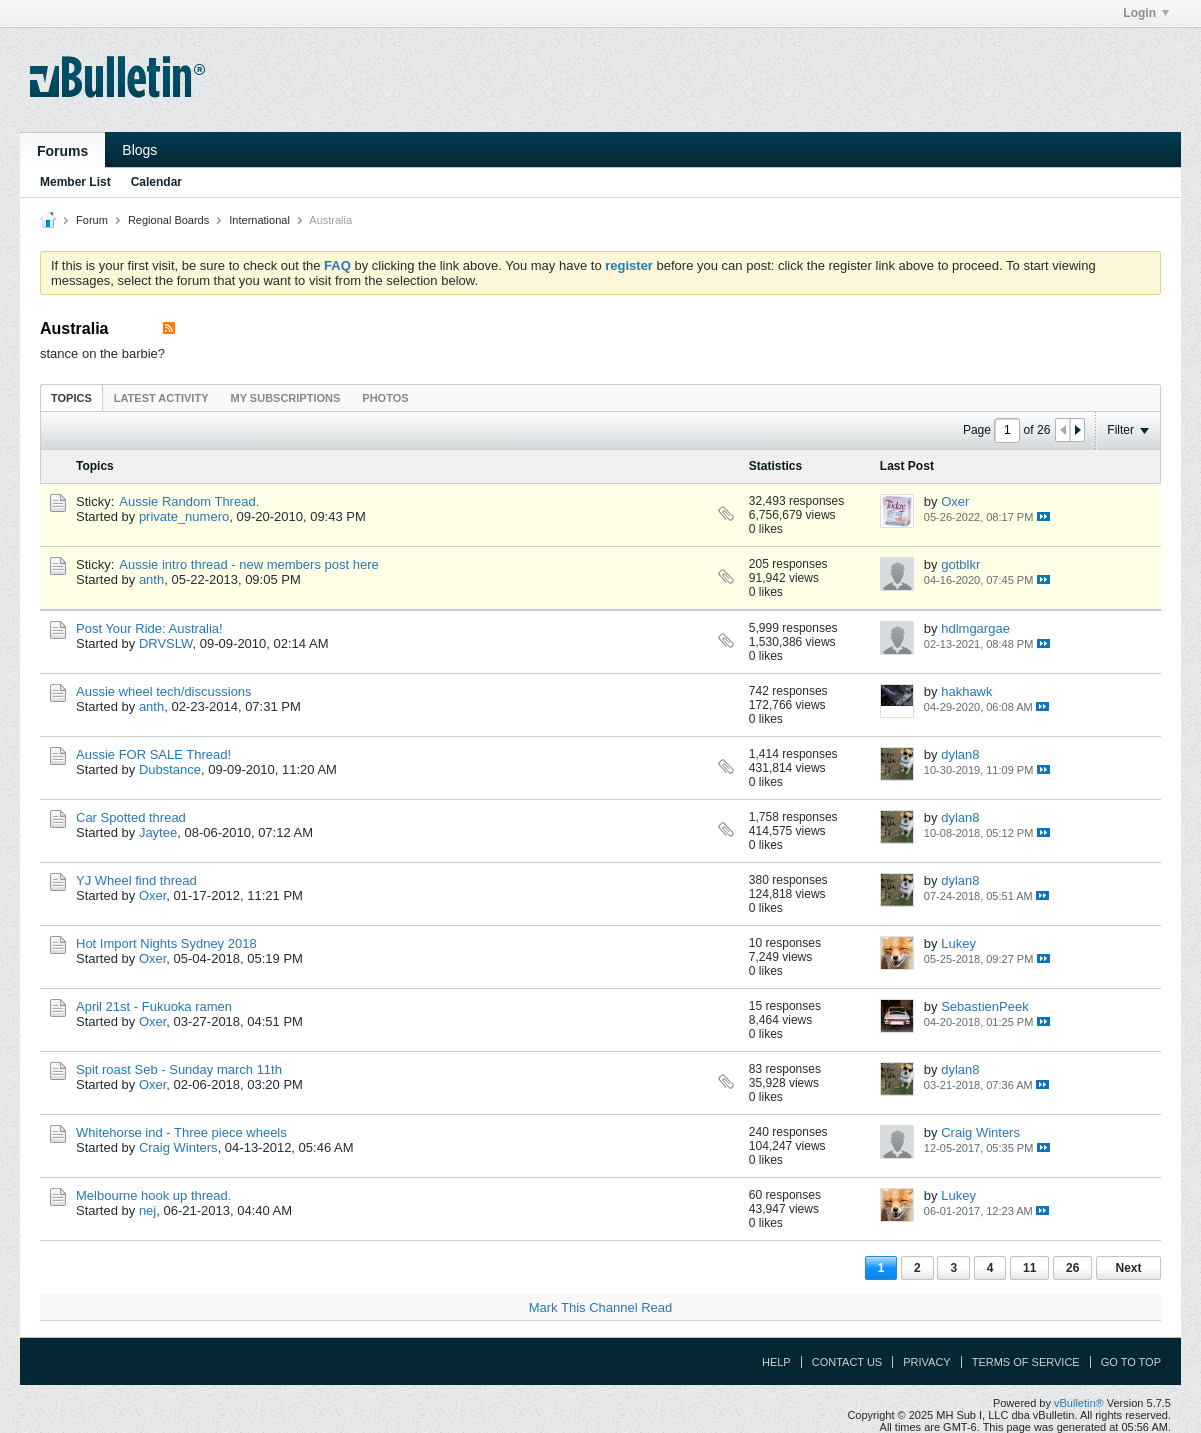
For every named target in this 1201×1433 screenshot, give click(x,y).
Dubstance (170, 769)
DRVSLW (166, 643)
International (259, 220)
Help (776, 1362)
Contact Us (847, 1362)
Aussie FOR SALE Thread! (153, 754)
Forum (92, 220)
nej (147, 1210)
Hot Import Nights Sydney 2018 (166, 943)
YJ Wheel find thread (136, 880)
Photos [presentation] (385, 398)
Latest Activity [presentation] (161, 398)
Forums (62, 151)
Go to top (1131, 1362)
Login (1146, 13)
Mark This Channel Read (601, 1307)
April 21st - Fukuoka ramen (154, 1006)
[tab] (71, 397)
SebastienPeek (984, 1006)
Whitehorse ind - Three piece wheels (181, 1132)
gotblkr (960, 564)
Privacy (926, 1362)
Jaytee (158, 832)
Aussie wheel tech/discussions (164, 691)
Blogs (139, 150)
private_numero (184, 516)
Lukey (958, 943)
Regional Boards (168, 220)
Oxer (955, 501)
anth (151, 579)
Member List (75, 182)
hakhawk (966, 691)
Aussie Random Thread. (189, 501)
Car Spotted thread (131, 817)
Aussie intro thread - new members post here (248, 564)
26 (1072, 1268)
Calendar (156, 182)
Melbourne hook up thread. (153, 1195)
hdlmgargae (975, 628)
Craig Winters (178, 1147)
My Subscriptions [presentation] (286, 398)
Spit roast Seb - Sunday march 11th (179, 1069)
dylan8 (960, 754)
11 (1029, 1268)
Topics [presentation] (71, 398)
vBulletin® (1079, 1403)
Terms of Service (1026, 1362)
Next (1128, 1268)
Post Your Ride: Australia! (149, 628)
